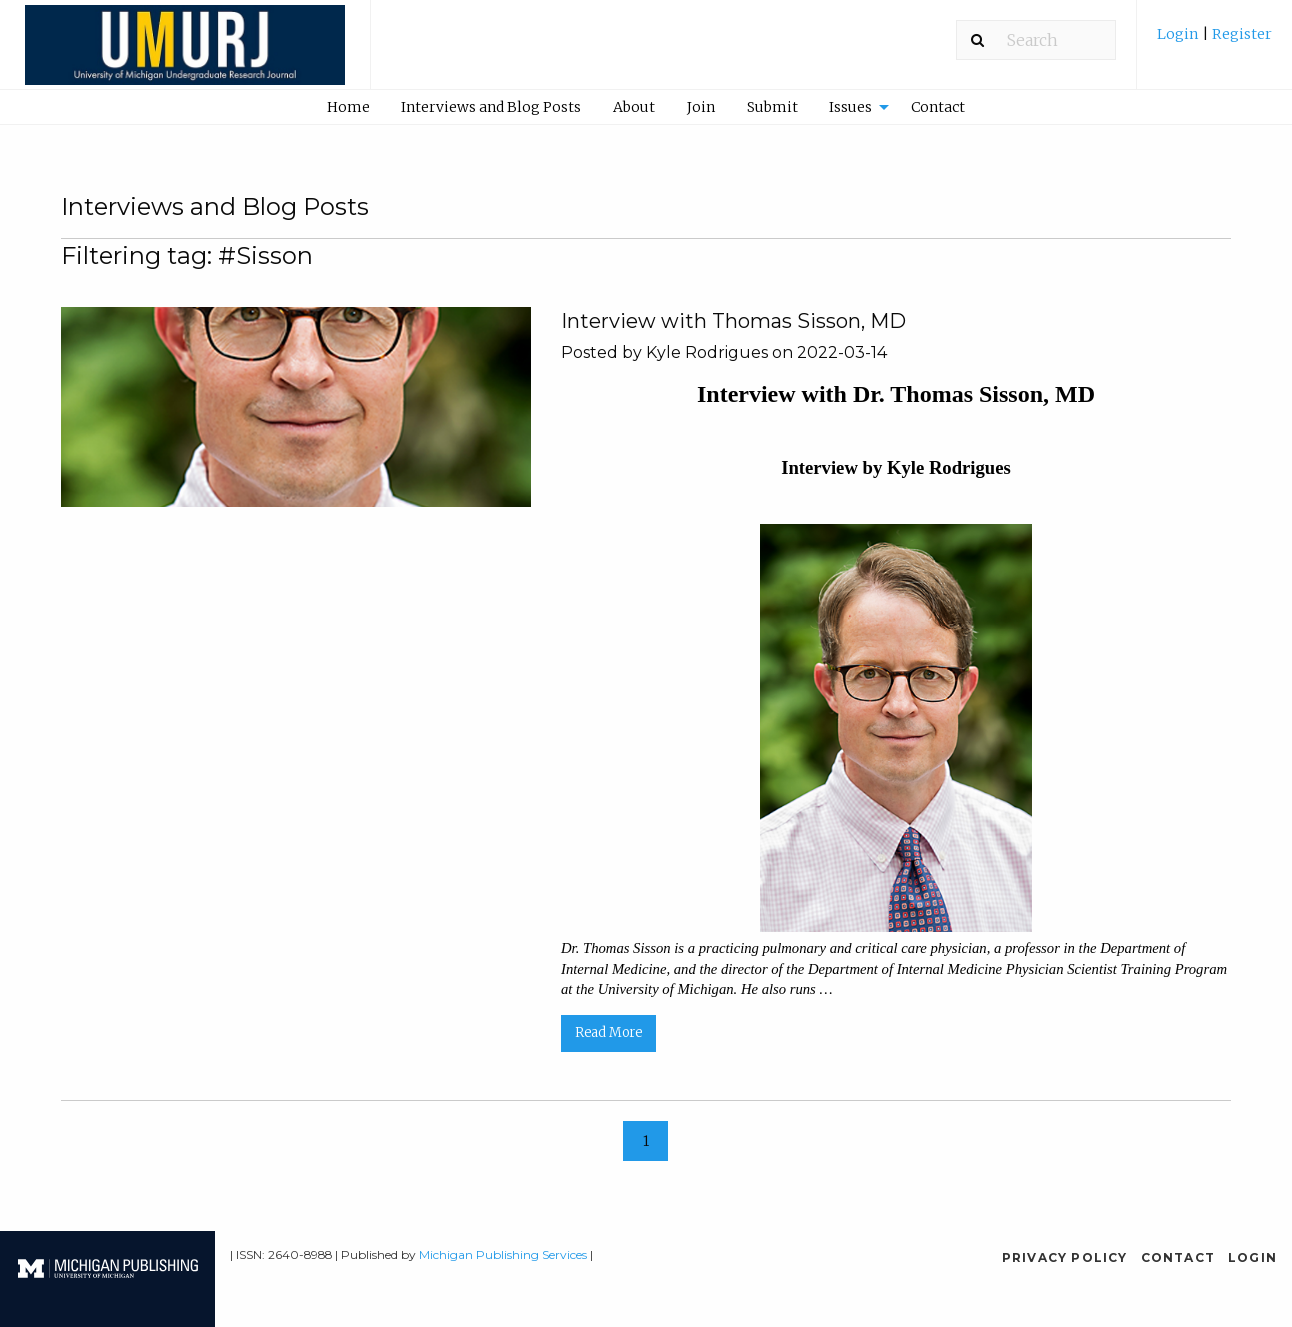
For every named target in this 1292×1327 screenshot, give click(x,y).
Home (348, 107)
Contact (938, 107)
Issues (850, 107)
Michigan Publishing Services (503, 1254)
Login (1179, 34)
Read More (608, 1032)
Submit (772, 107)
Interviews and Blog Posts (491, 107)
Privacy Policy (1065, 1257)
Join (701, 107)
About (634, 107)
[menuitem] (1214, 41)
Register (1240, 34)
